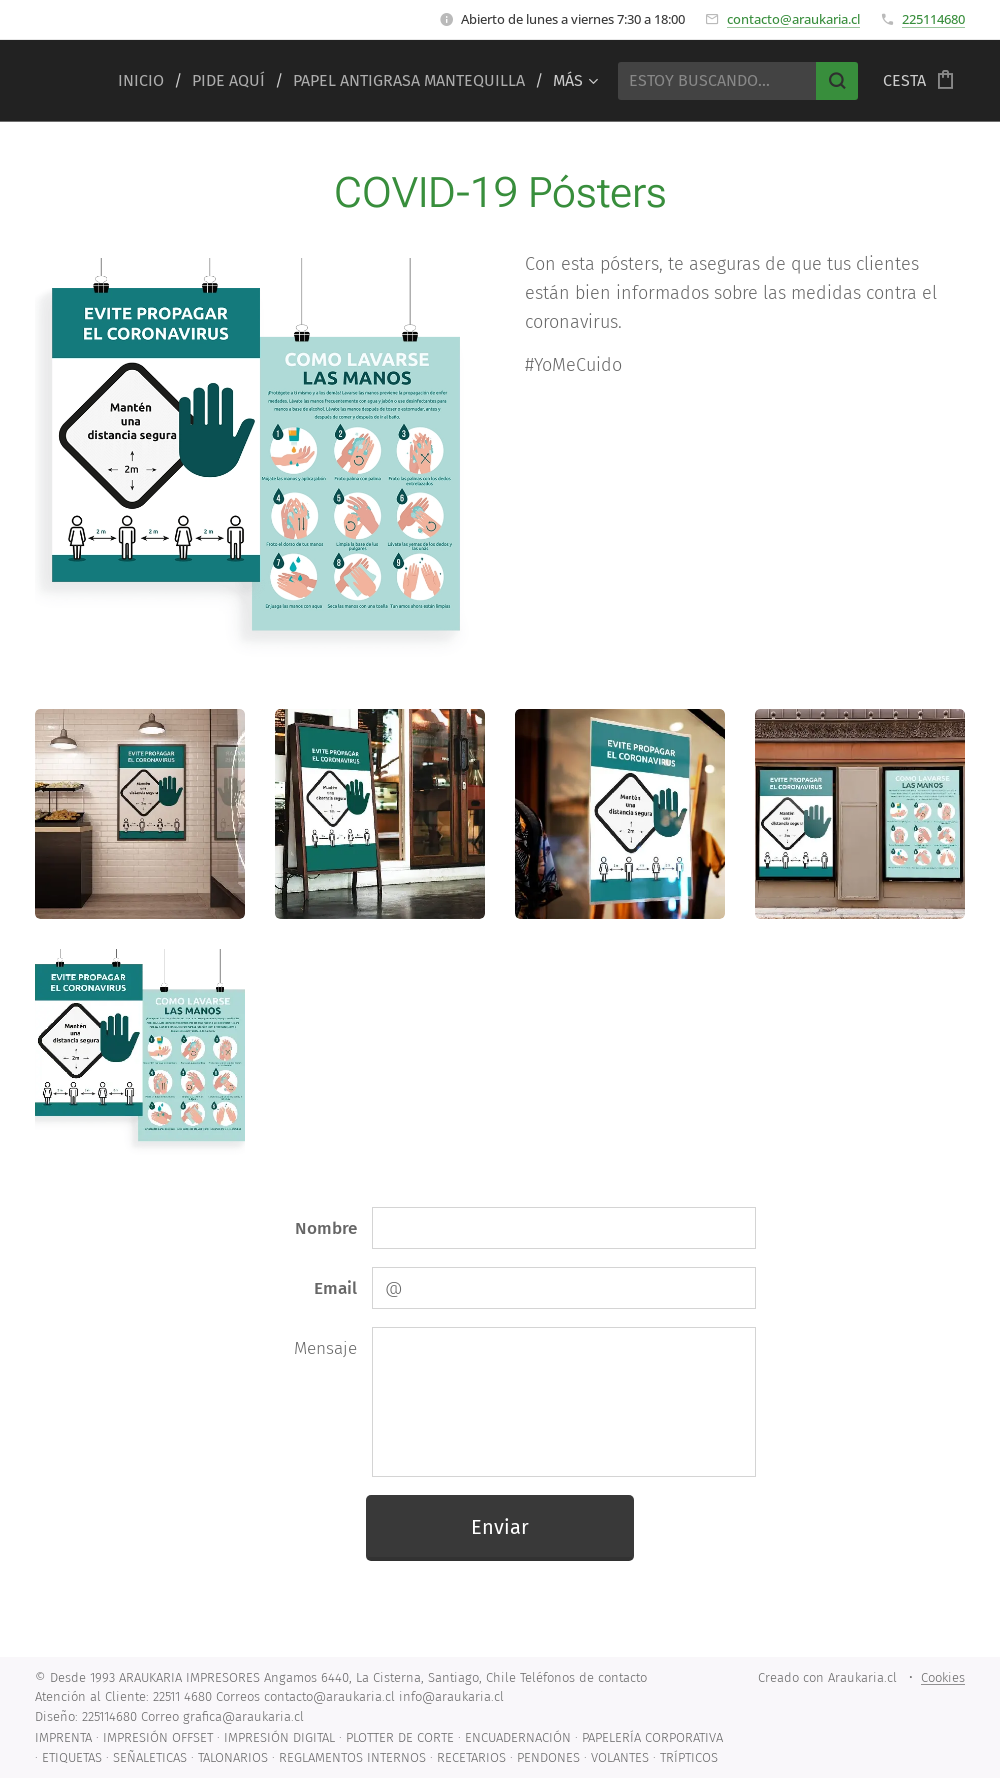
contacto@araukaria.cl (793, 19)
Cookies (943, 1677)
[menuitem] (147, 81)
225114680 (933, 19)
